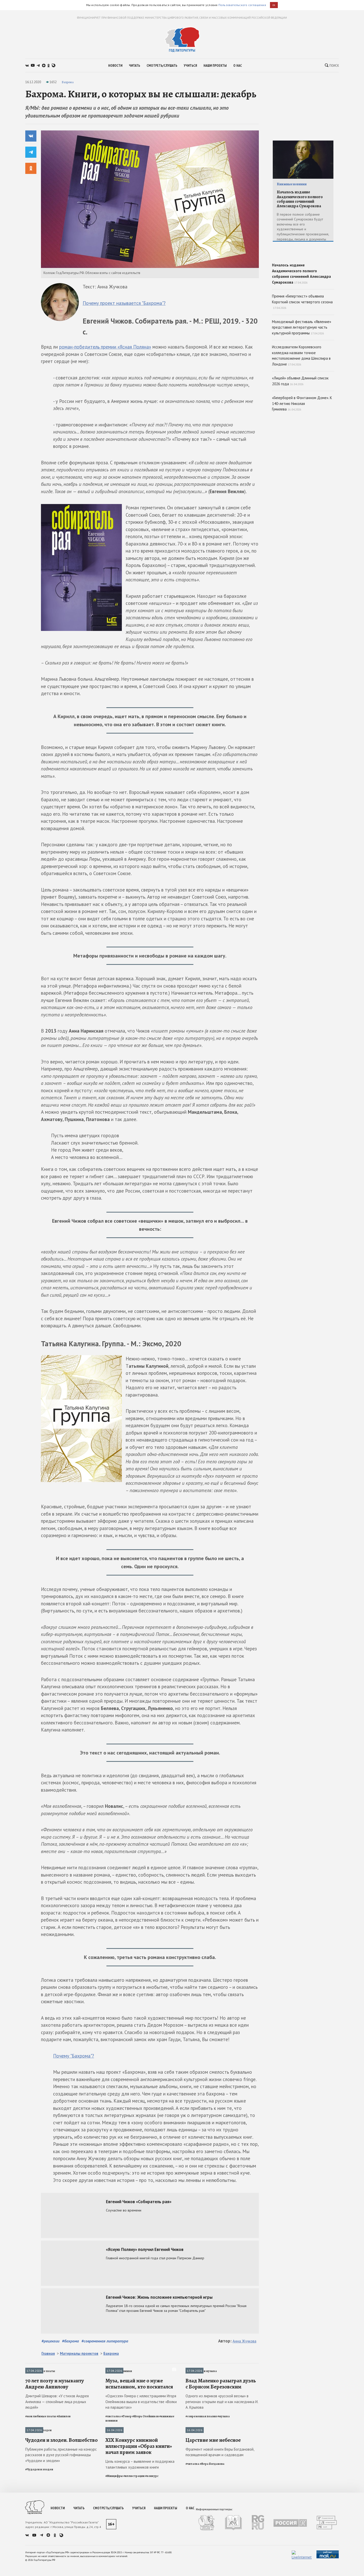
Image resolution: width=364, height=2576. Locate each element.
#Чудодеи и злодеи (39, 2561)
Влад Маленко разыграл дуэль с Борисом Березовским (221, 2429)
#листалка (113, 2462)
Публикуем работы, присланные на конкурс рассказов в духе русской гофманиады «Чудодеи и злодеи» (61, 2546)
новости (115, 65)
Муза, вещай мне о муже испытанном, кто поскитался (139, 2429)
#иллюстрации (134, 2568)
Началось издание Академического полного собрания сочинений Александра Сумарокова (300, 199)
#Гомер (126, 2462)
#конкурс (151, 2568)
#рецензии (50, 2340)
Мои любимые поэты (40, 2371)
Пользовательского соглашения (242, 5)
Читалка (192, 2476)
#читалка (192, 2555)
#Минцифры (114, 2568)
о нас (237, 65)
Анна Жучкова (244, 2341)
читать (134, 65)
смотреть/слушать (162, 65)
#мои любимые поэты (40, 2462)
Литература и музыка (201, 2371)
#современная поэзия (201, 2462)
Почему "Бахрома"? (73, 2056)
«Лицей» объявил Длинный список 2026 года (300, 417)
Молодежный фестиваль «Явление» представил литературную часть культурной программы (301, 363)
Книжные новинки (118, 2371)
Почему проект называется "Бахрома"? (124, 303)
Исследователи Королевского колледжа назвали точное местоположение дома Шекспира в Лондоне (301, 392)
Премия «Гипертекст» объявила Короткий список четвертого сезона (302, 338)
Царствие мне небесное (213, 2531)
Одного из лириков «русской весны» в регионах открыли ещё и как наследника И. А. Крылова (222, 2448)
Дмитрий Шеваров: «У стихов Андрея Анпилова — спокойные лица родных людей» (57, 2448)
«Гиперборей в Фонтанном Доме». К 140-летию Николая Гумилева (302, 439)
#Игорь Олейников (145, 2462)
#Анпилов (64, 2462)
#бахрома (70, 2340)
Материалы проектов (79, 2353)
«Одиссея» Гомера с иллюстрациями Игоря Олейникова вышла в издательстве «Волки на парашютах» (141, 2448)
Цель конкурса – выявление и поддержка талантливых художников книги (139, 2556)
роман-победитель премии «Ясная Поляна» (105, 347)
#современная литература (104, 2340)
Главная (48, 2353)
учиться (190, 65)
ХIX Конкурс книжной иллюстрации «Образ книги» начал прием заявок (138, 2537)
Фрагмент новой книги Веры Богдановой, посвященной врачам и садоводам (220, 2543)
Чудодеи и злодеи (38, 2476)
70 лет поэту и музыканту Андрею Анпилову (54, 2429)
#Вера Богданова (212, 2555)
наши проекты (215, 65)
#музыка (223, 2462)
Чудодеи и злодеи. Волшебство (61, 2531)
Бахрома (68, 82)
